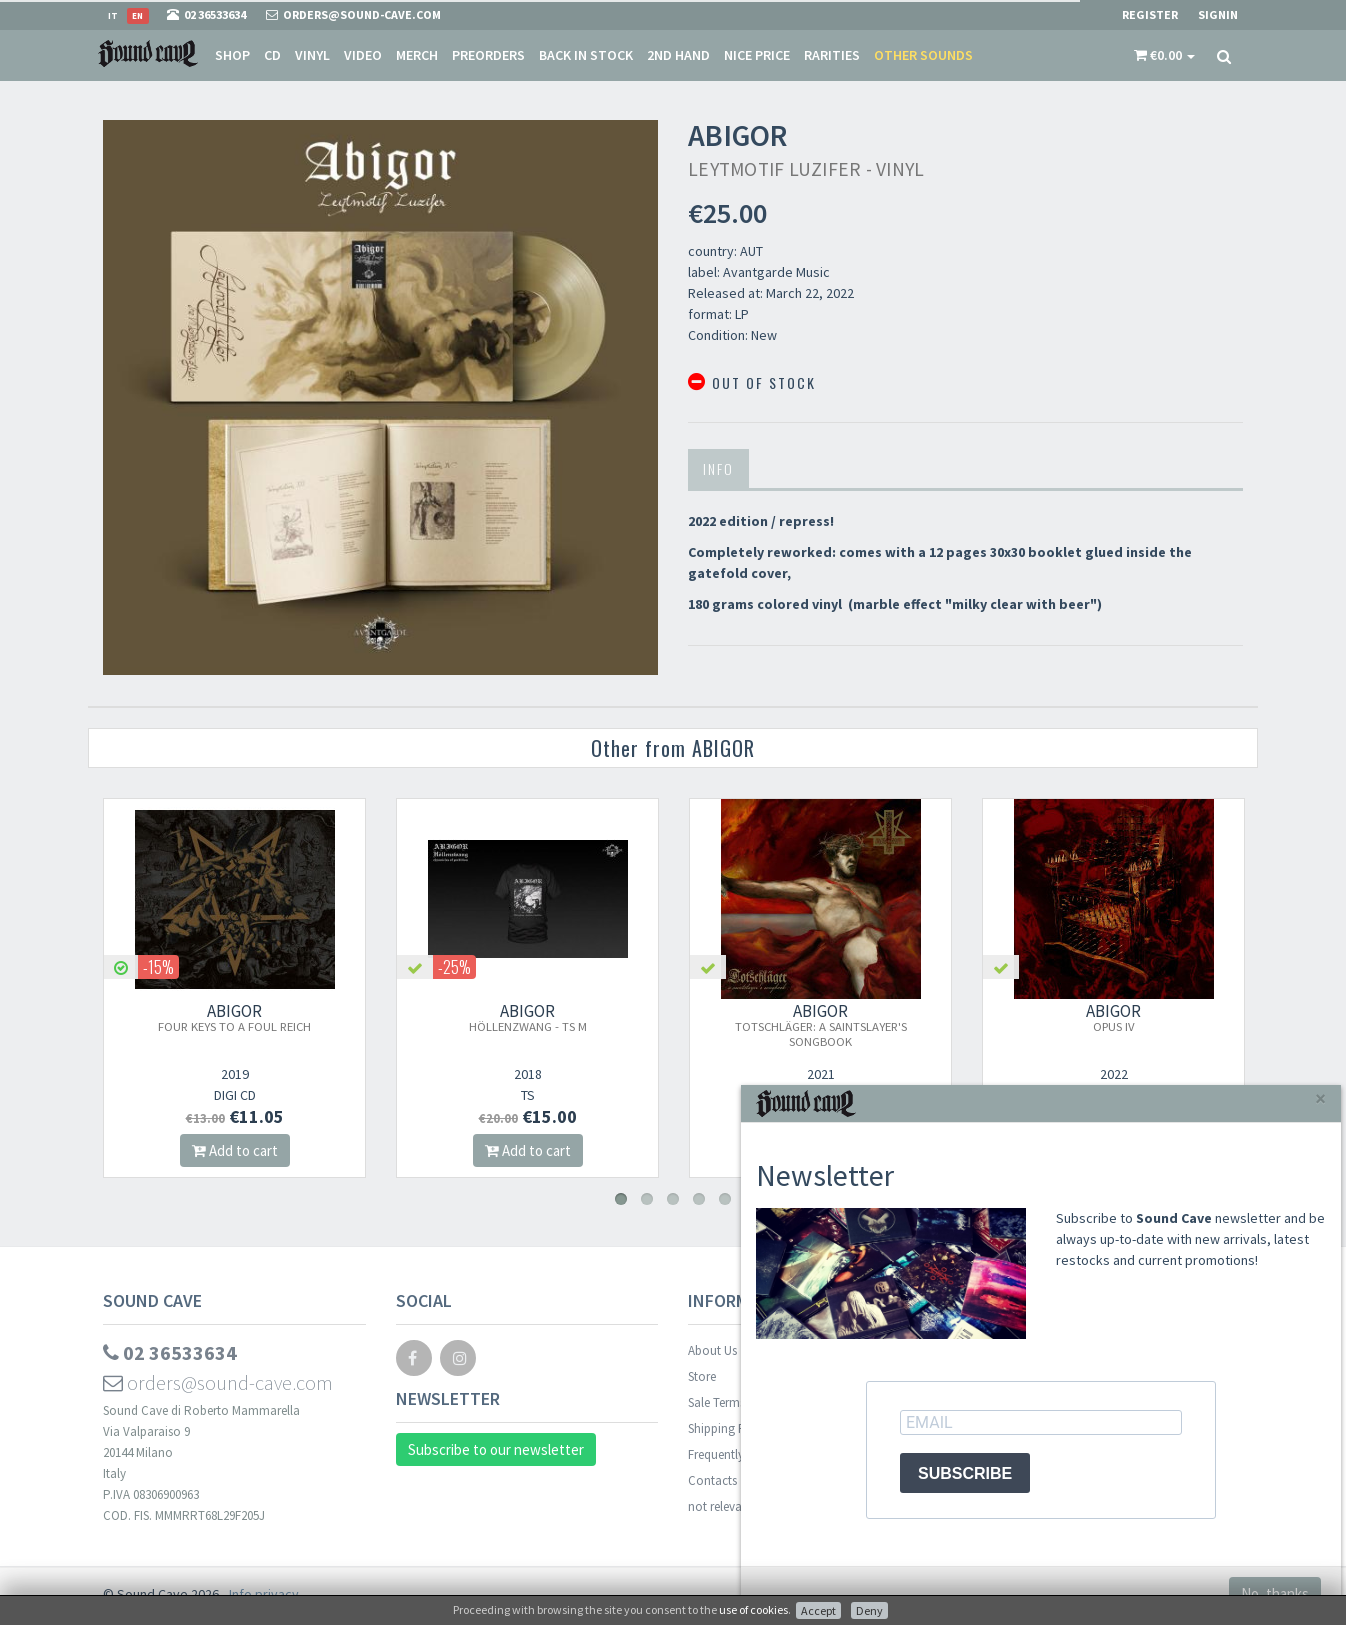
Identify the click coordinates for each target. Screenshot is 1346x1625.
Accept (818, 1610)
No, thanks (1275, 1593)
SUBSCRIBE (965, 1473)
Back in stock (586, 55)
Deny (869, 1610)
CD (272, 55)
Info (718, 468)
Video (363, 55)
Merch (417, 55)
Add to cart (238, 1150)
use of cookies (753, 1609)
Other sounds (923, 55)
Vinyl (312, 55)
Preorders (488, 55)
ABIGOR (238, 1017)
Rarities (832, 55)
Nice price (757, 55)
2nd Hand (678, 55)
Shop (232, 55)
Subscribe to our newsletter (496, 1449)
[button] (1164, 55)
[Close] (1320, 1098)
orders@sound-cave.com (218, 1382)
